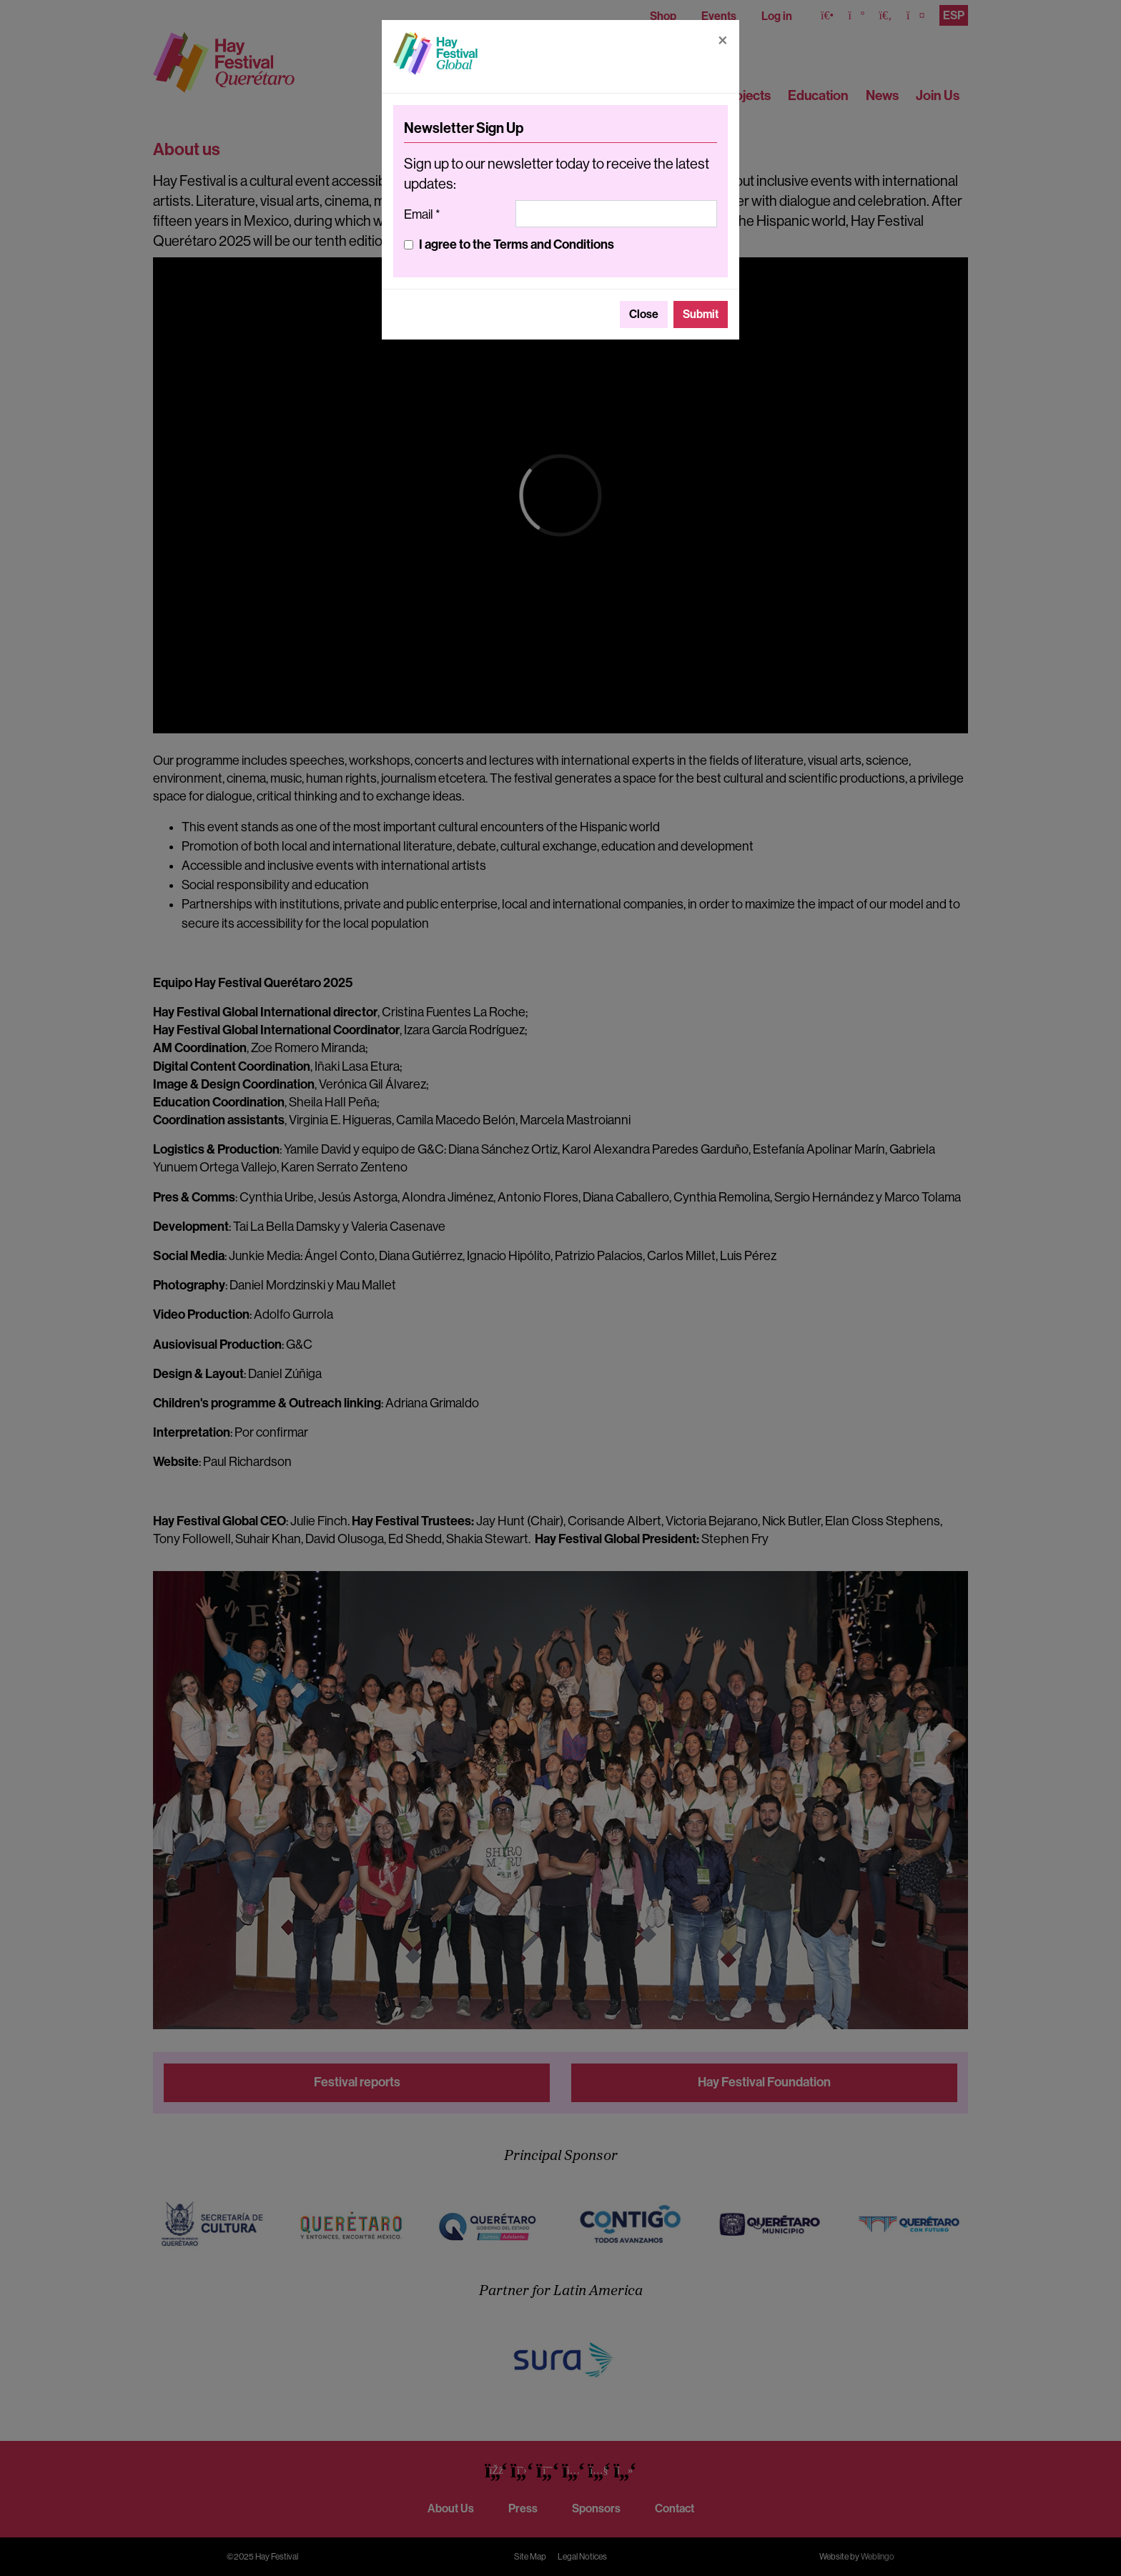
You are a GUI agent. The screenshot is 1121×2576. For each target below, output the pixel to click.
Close (643, 314)
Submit (700, 314)
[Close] (722, 40)
